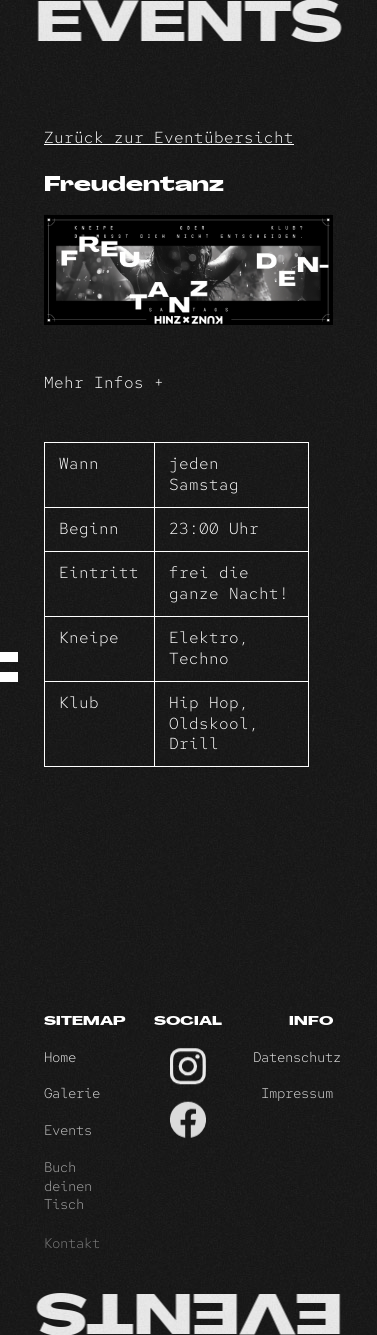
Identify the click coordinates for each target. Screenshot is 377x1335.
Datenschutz (297, 1068)
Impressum (297, 1108)
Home (60, 1068)
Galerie (72, 1108)
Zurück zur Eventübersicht (169, 137)
